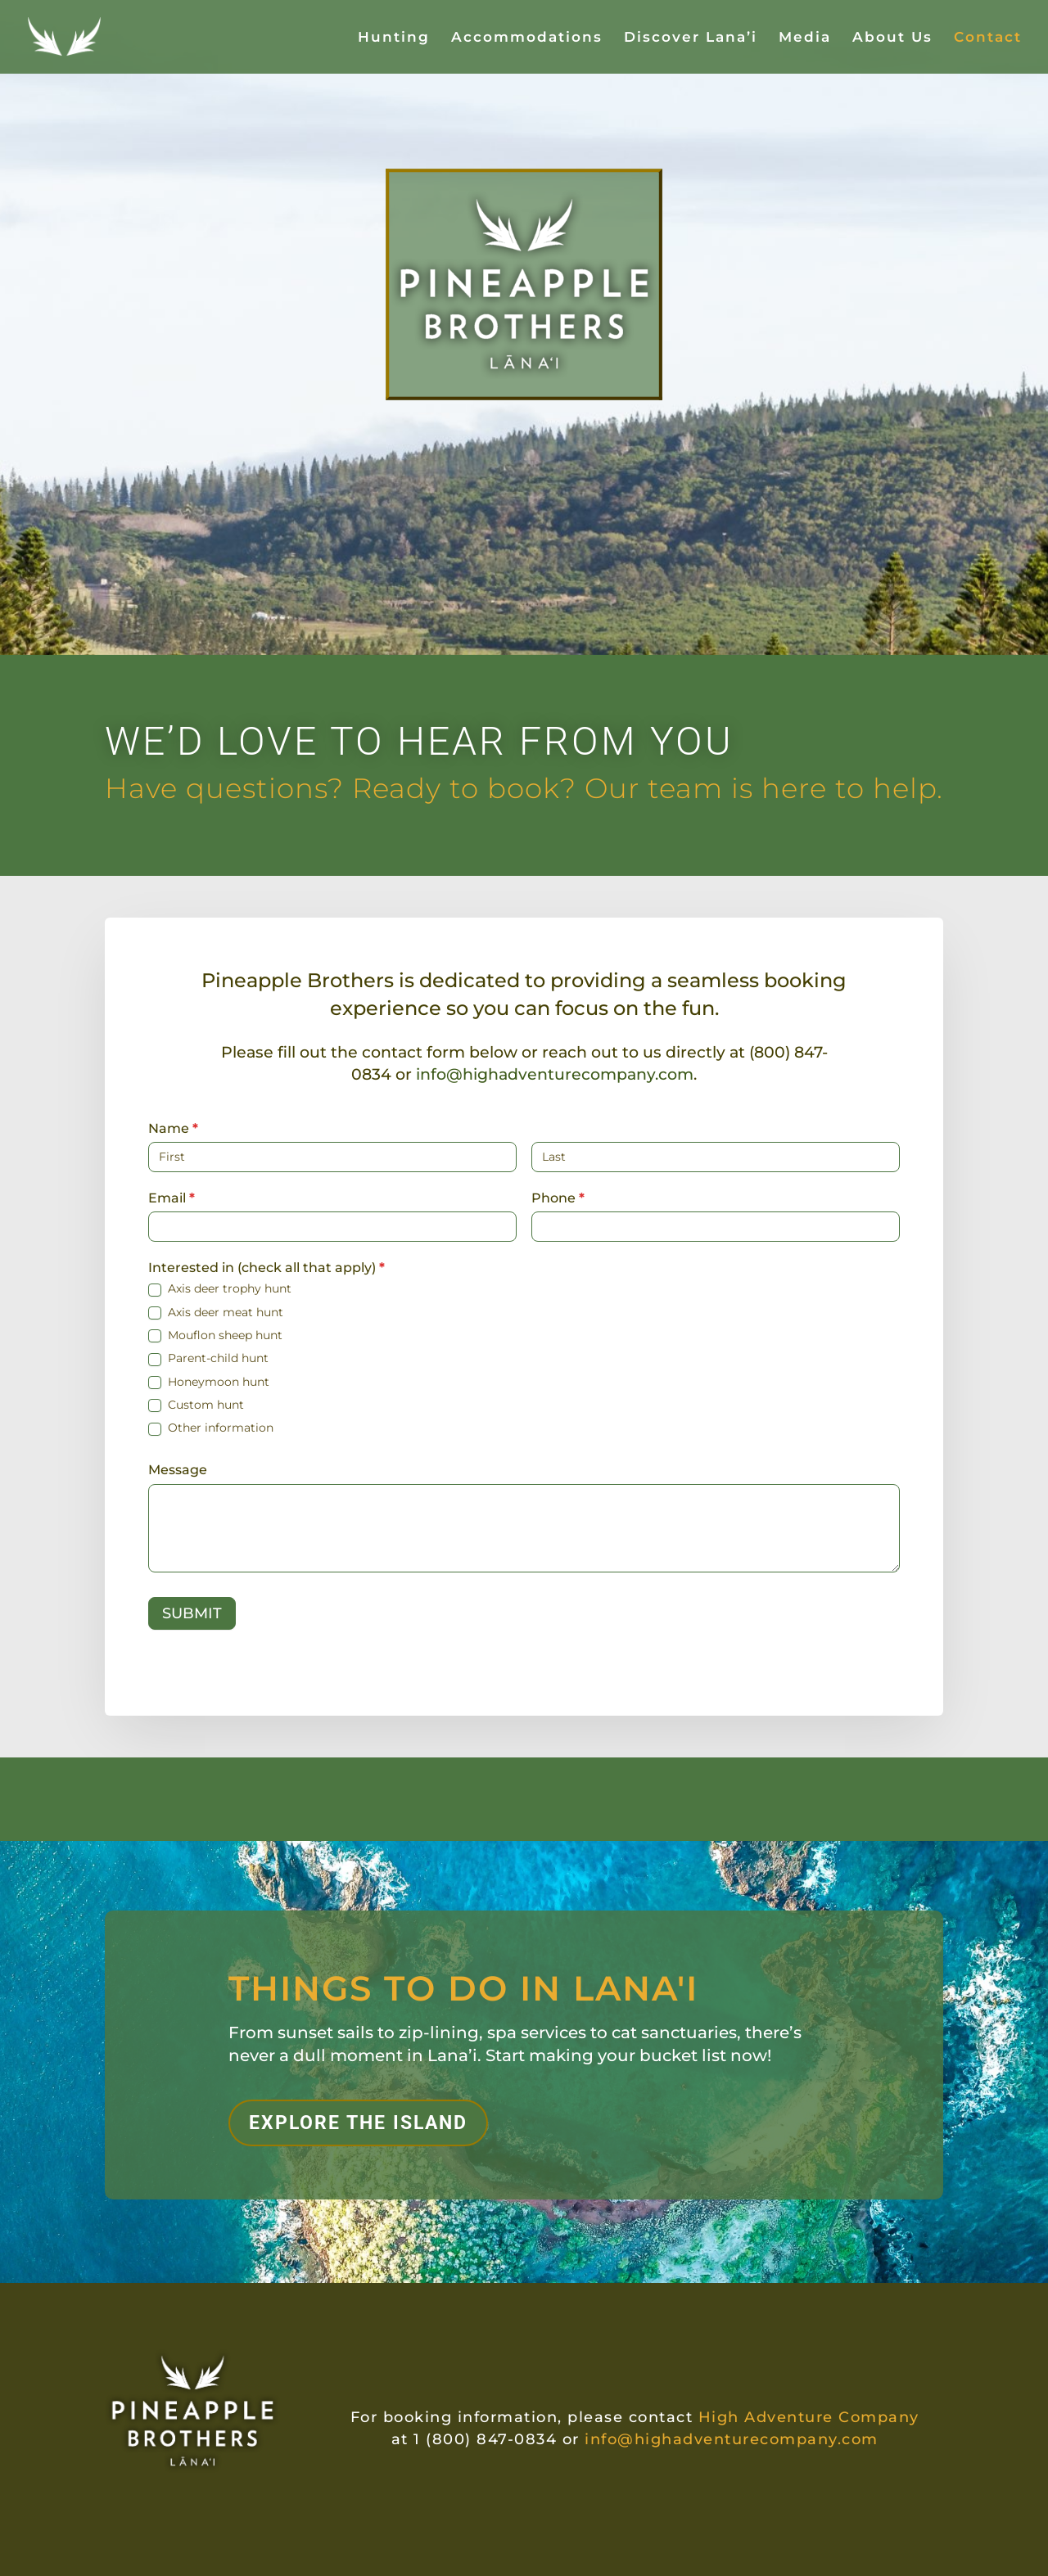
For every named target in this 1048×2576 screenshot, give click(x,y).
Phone (558, 1198)
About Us (892, 38)
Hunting (394, 38)
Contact (988, 38)
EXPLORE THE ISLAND (358, 2123)
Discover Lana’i (690, 38)
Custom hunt (196, 1404)
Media (805, 38)
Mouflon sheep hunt (215, 1335)
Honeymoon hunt (208, 1381)
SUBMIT (192, 1613)
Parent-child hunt (208, 1358)
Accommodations (527, 38)
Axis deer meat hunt (215, 1312)
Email (171, 1198)
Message (177, 1469)
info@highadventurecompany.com (554, 1074)
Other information (210, 1427)
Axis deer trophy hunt (219, 1288)
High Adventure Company (808, 2417)
